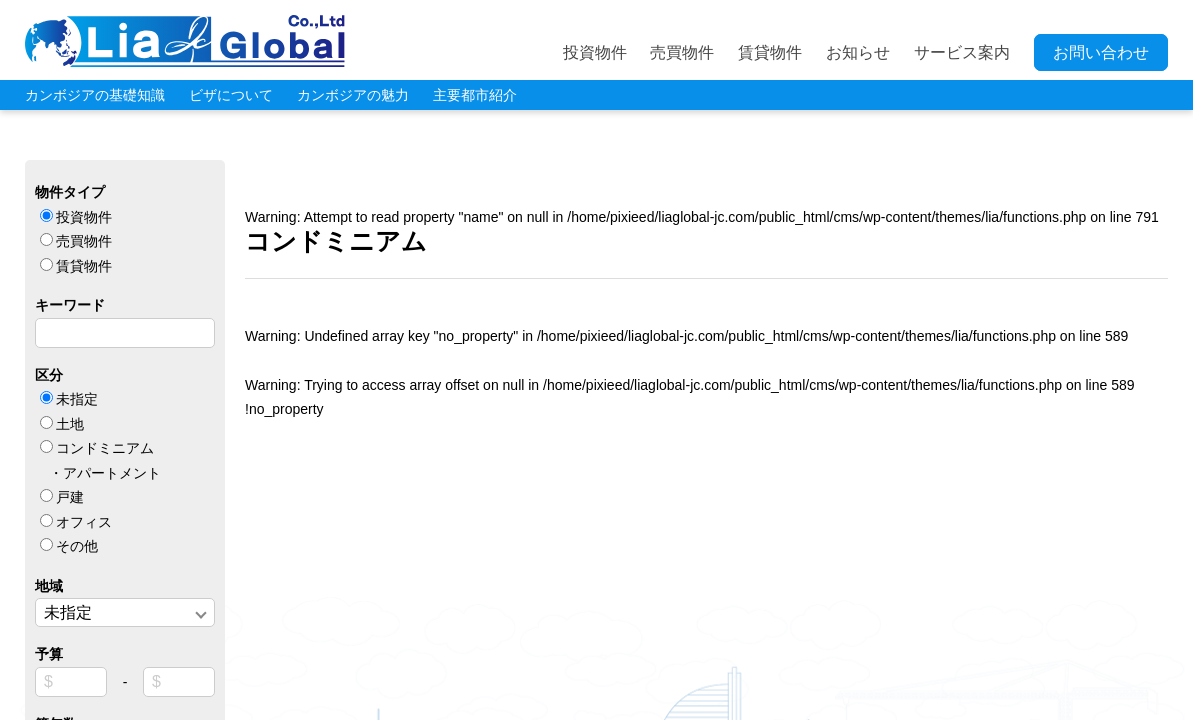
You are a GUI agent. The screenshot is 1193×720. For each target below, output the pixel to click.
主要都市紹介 (475, 95)
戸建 (70, 497)
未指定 (77, 399)
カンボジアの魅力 (353, 95)
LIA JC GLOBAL (185, 41)
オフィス (84, 522)
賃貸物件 (770, 52)
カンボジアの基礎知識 (95, 95)
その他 (77, 546)
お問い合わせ (1101, 52)
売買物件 (682, 52)
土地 (70, 424)
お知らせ (858, 52)
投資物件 (595, 52)
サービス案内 (962, 52)
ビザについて (231, 95)
